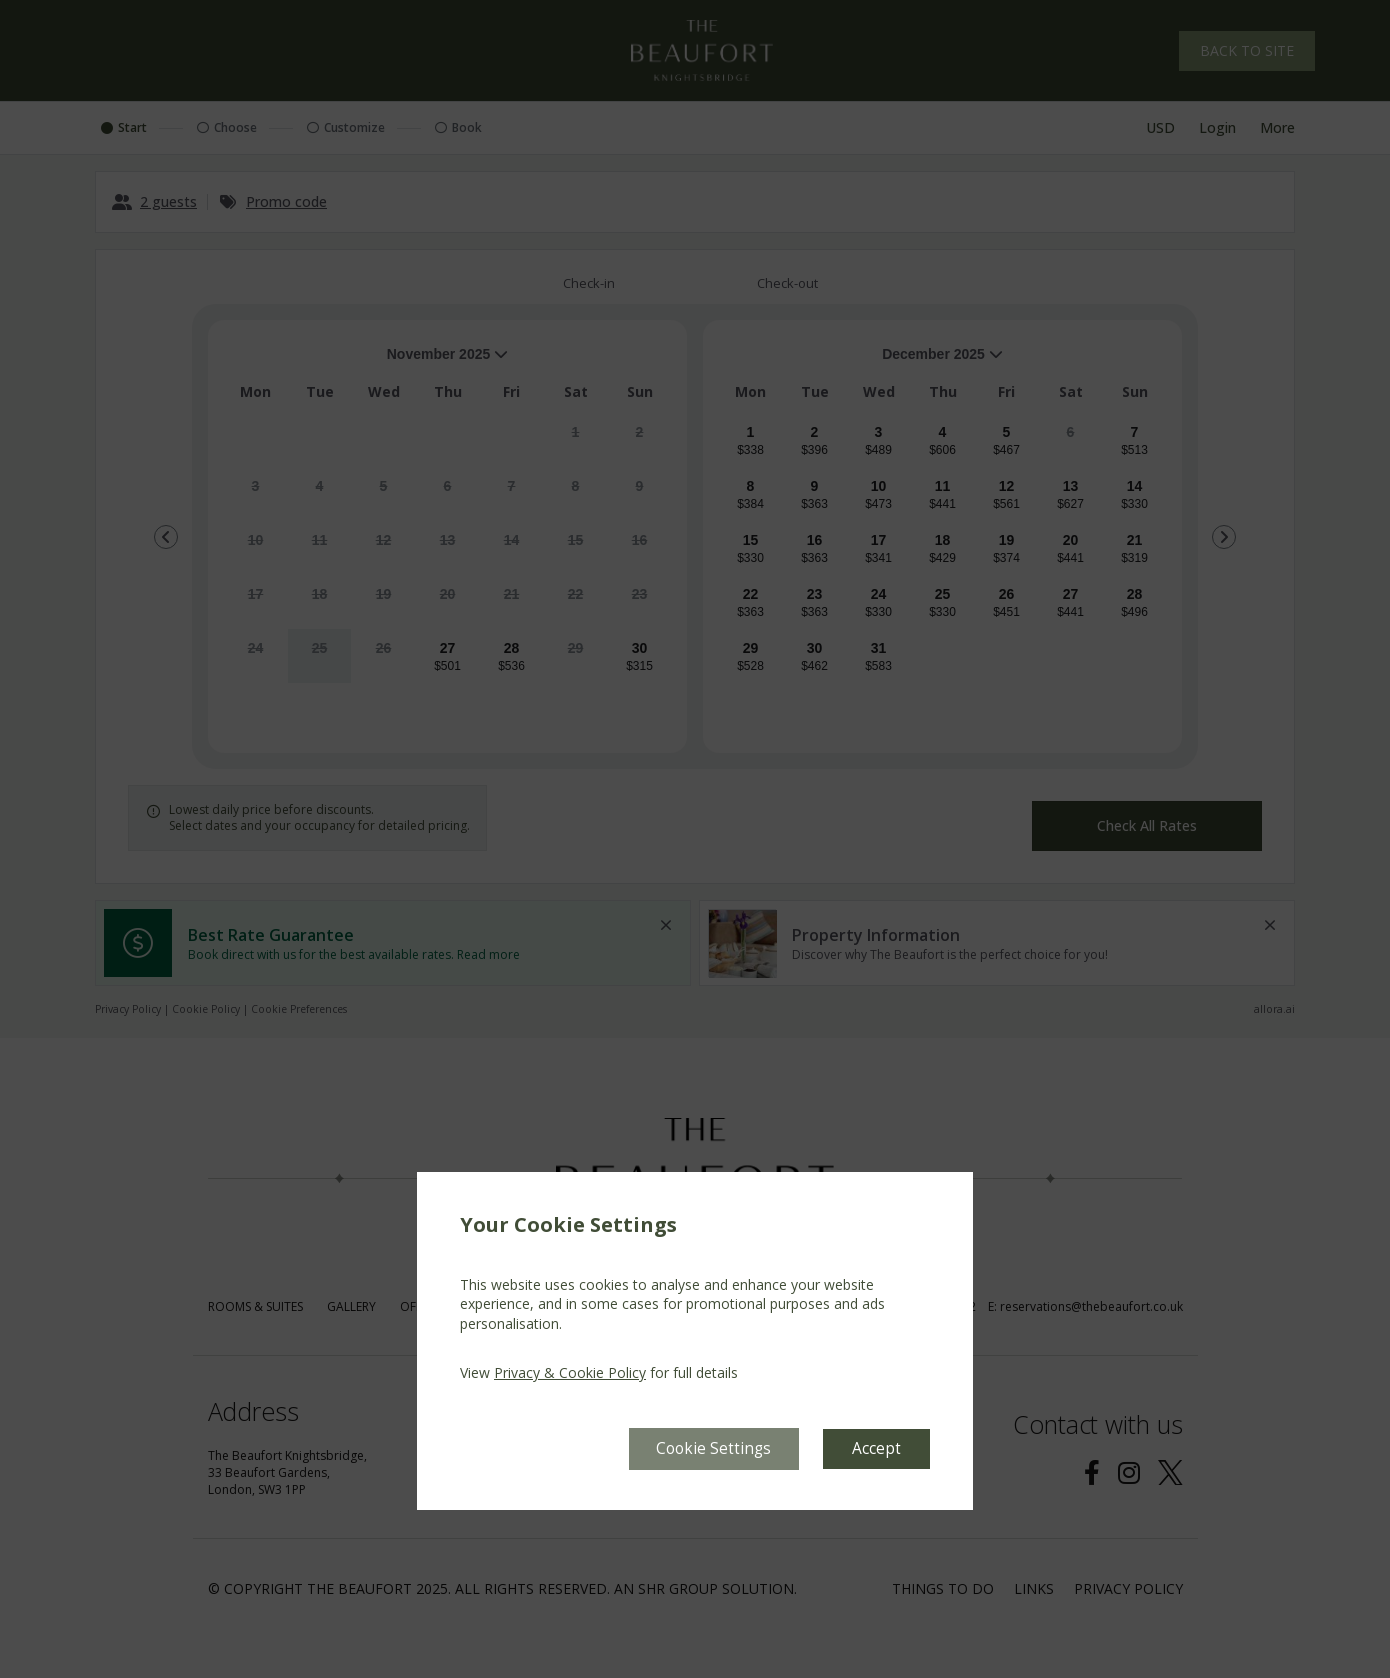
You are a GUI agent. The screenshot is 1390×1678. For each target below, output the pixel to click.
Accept (876, 1448)
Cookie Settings (711, 1448)
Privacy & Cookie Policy (570, 1372)
